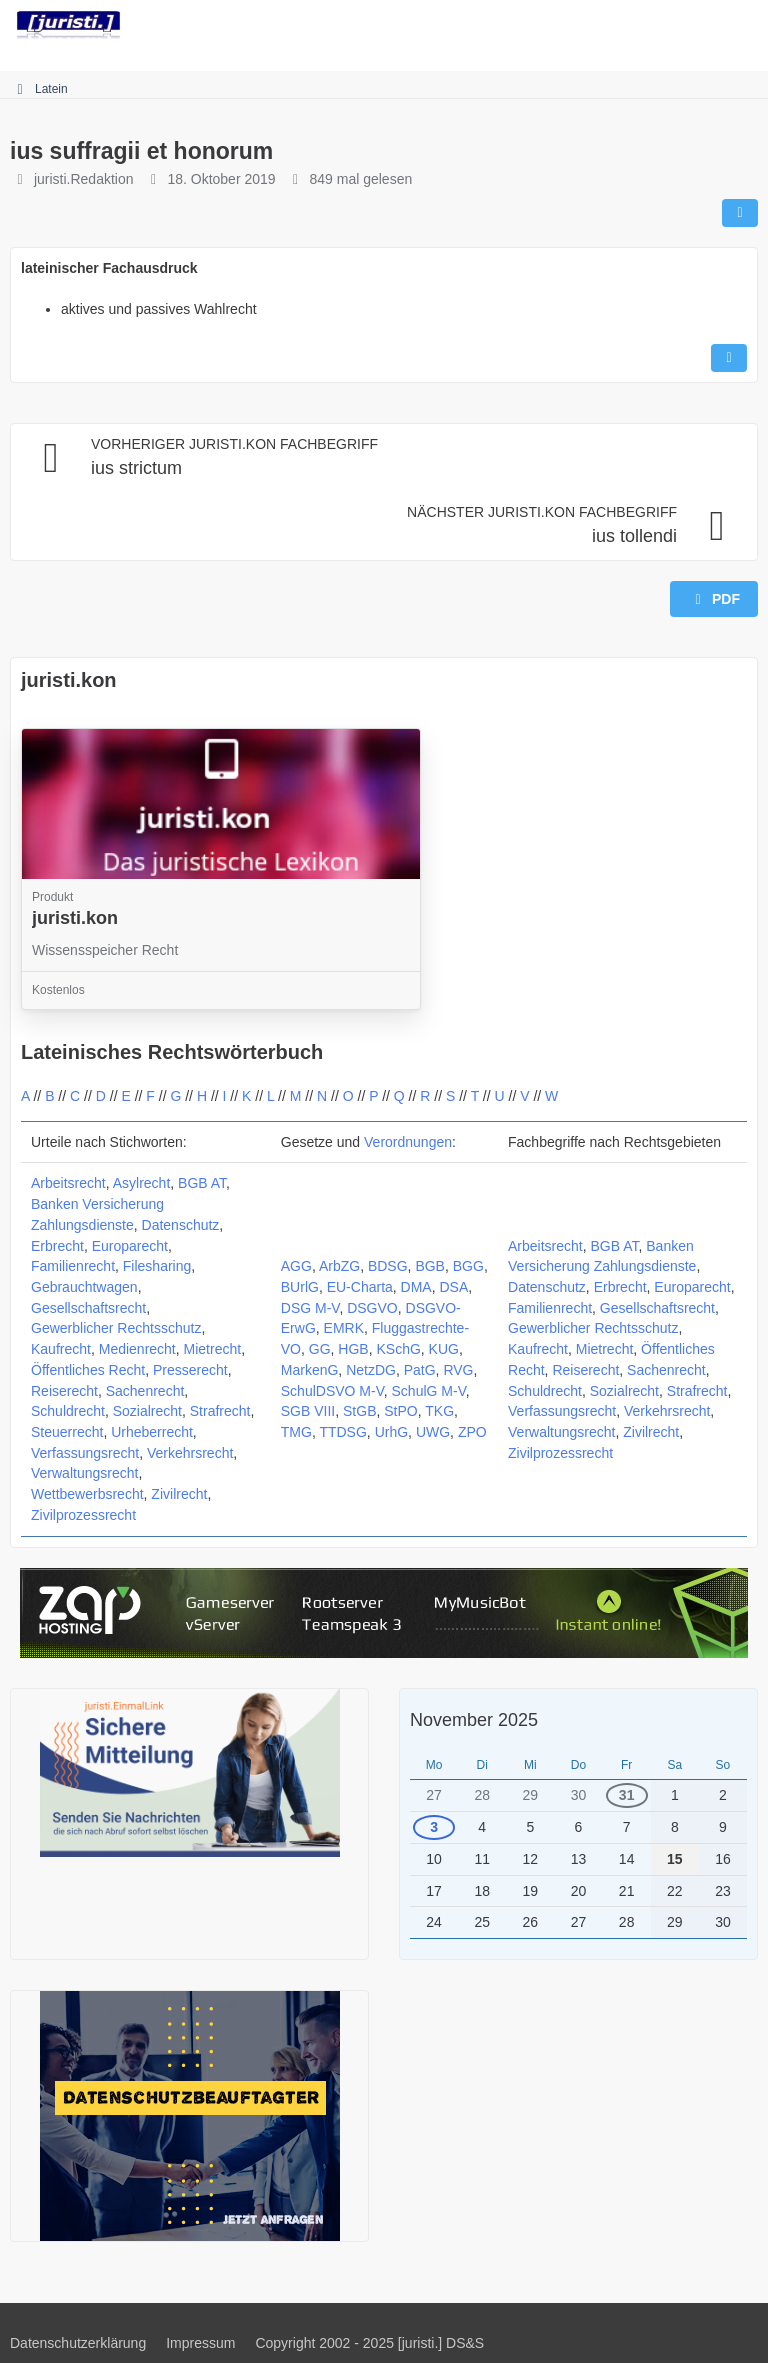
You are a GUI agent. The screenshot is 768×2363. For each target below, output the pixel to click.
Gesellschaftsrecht (88, 1308)
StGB (359, 1411)
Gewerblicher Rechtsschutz (116, 1328)
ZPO (472, 1432)
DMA (416, 1287)
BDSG (388, 1266)
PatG (420, 1370)
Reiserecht (64, 1391)
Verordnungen (408, 1142)
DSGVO (372, 1308)
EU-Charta (360, 1287)
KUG (444, 1349)
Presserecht (190, 1370)
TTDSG (342, 1432)
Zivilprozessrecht (83, 1515)
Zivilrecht (179, 1494)
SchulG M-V (429, 1391)
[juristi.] (68, 25)
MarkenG (310, 1370)
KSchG (398, 1349)
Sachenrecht (145, 1391)
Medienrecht (137, 1349)
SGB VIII (308, 1411)
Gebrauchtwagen (84, 1287)
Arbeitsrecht (68, 1183)
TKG (439, 1411)
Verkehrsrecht (190, 1453)
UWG (433, 1432)
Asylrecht (142, 1183)
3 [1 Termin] (434, 1827)
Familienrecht (73, 1266)
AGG (296, 1266)
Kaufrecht (61, 1349)
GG (320, 1349)
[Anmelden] (692, 25)
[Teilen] (740, 213)
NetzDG (371, 1370)
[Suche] (642, 25)
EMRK (344, 1328)
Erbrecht (57, 1246)
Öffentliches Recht (88, 1370)
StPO (400, 1411)
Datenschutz (181, 1225)
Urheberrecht (152, 1432)
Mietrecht (213, 1349)
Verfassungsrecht (85, 1453)
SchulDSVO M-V (332, 1391)
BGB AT (202, 1183)
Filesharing (157, 1266)
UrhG (391, 1432)
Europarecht (130, 1246)
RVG (458, 1370)
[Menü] (742, 25)
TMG (296, 1432)
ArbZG (339, 1266)
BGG (468, 1266)
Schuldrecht (68, 1411)
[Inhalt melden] (729, 358)
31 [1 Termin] (627, 1795)
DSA (454, 1287)
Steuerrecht (67, 1432)
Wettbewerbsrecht (87, 1494)
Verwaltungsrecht (84, 1473)
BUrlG (300, 1287)
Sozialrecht (147, 1411)
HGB (353, 1349)
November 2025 (474, 1720)
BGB (430, 1266)
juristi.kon (69, 680)
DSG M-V (310, 1308)
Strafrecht (220, 1411)
